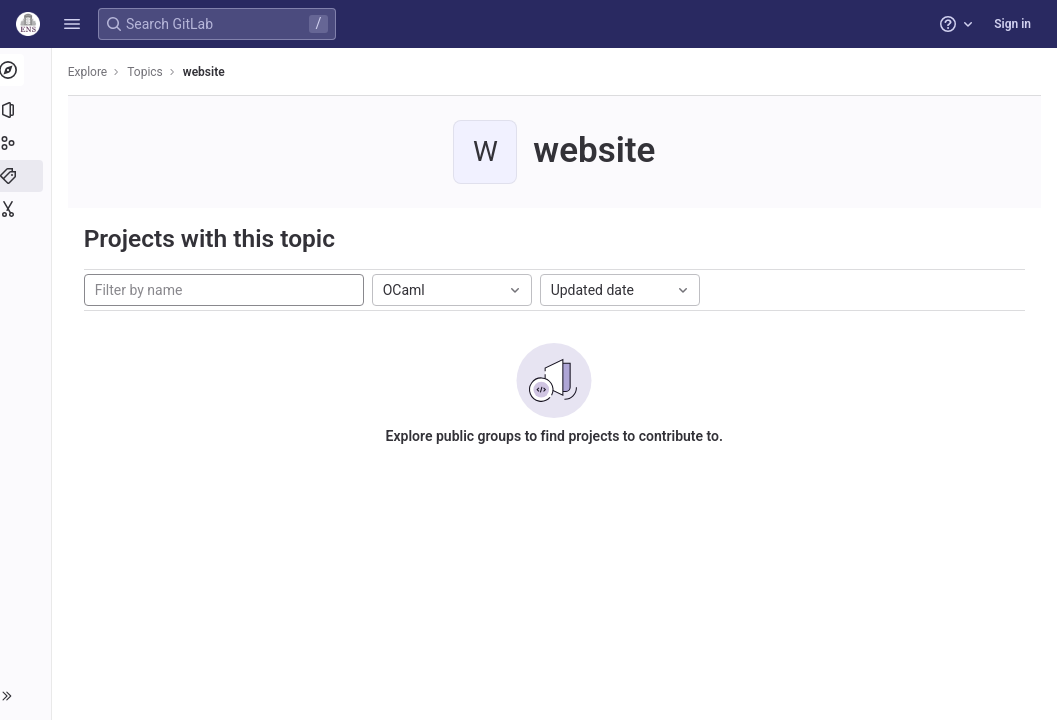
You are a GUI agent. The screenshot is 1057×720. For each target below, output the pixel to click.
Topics (150, 72)
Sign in (1012, 24)
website (208, 72)
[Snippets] (27, 209)
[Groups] (27, 143)
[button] (72, 24)
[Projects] (27, 110)
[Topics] (27, 176)
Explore (92, 72)
